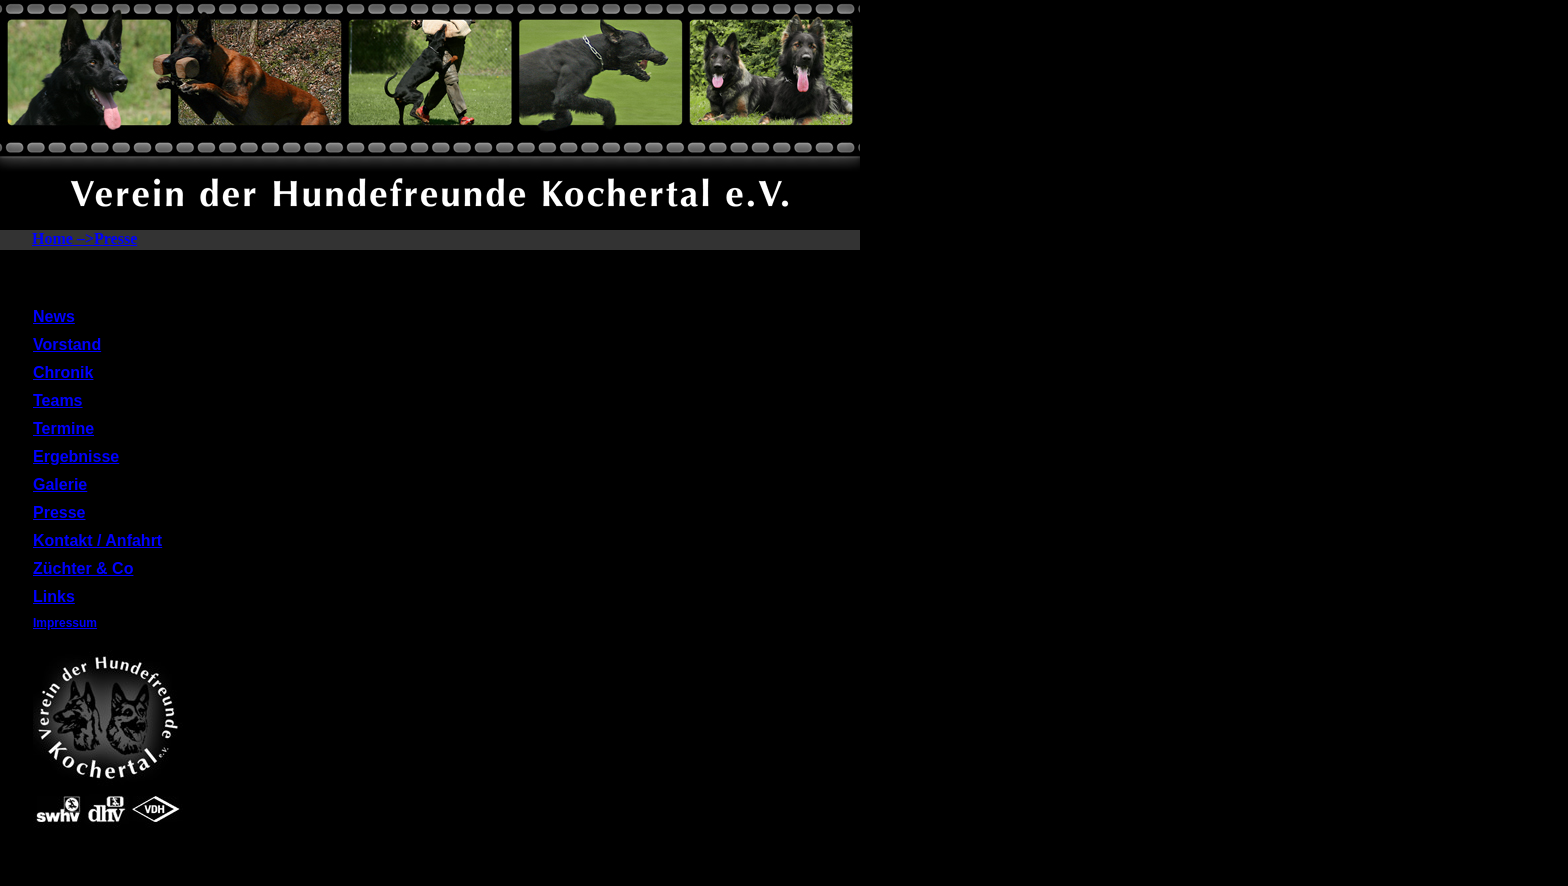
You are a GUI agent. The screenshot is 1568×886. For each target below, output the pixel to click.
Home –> (63, 238)
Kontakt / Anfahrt (97, 540)
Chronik (63, 372)
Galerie (60, 484)
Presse (115, 238)
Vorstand (67, 344)
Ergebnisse (76, 456)
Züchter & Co (83, 568)
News (54, 316)
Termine (63, 428)
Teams (58, 400)
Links (54, 596)
